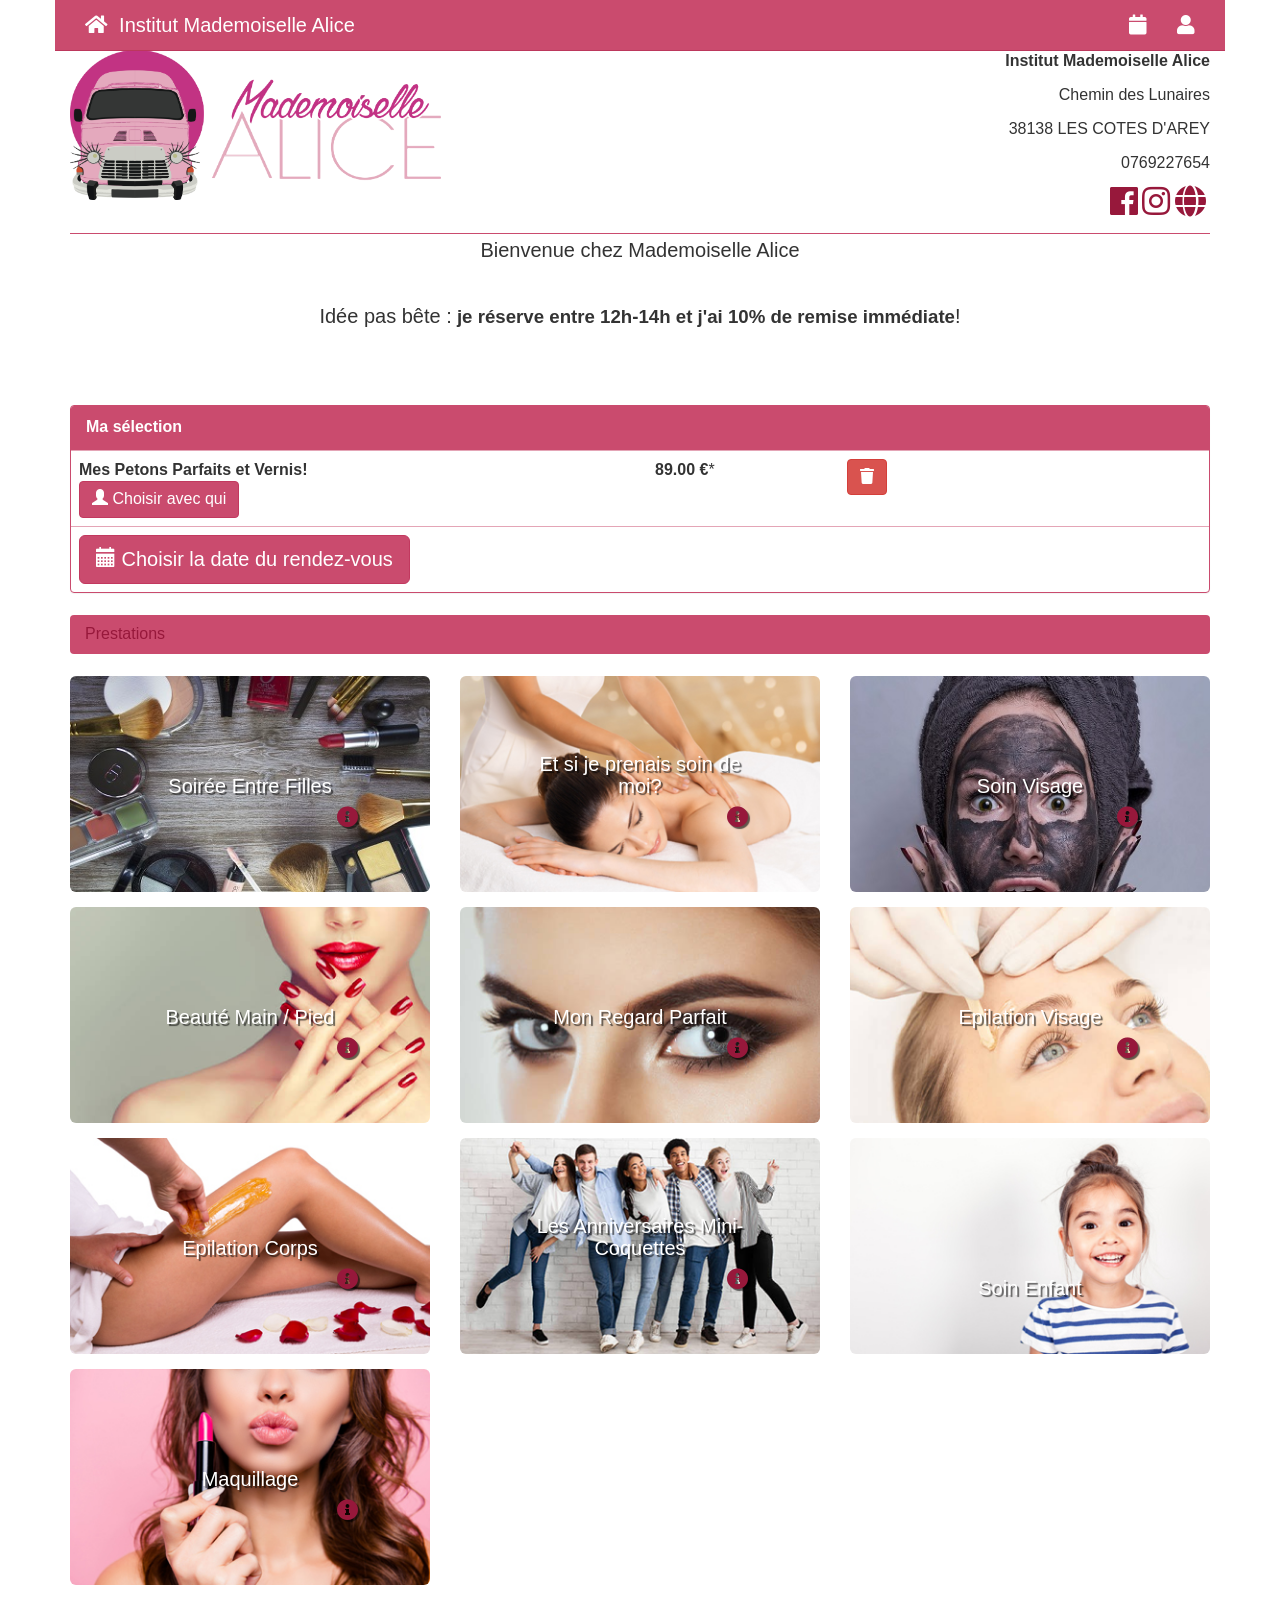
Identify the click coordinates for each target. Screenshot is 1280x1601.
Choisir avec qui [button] (159, 498)
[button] (867, 477)
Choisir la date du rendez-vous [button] (244, 558)
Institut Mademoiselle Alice (220, 25)
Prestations (125, 633)
